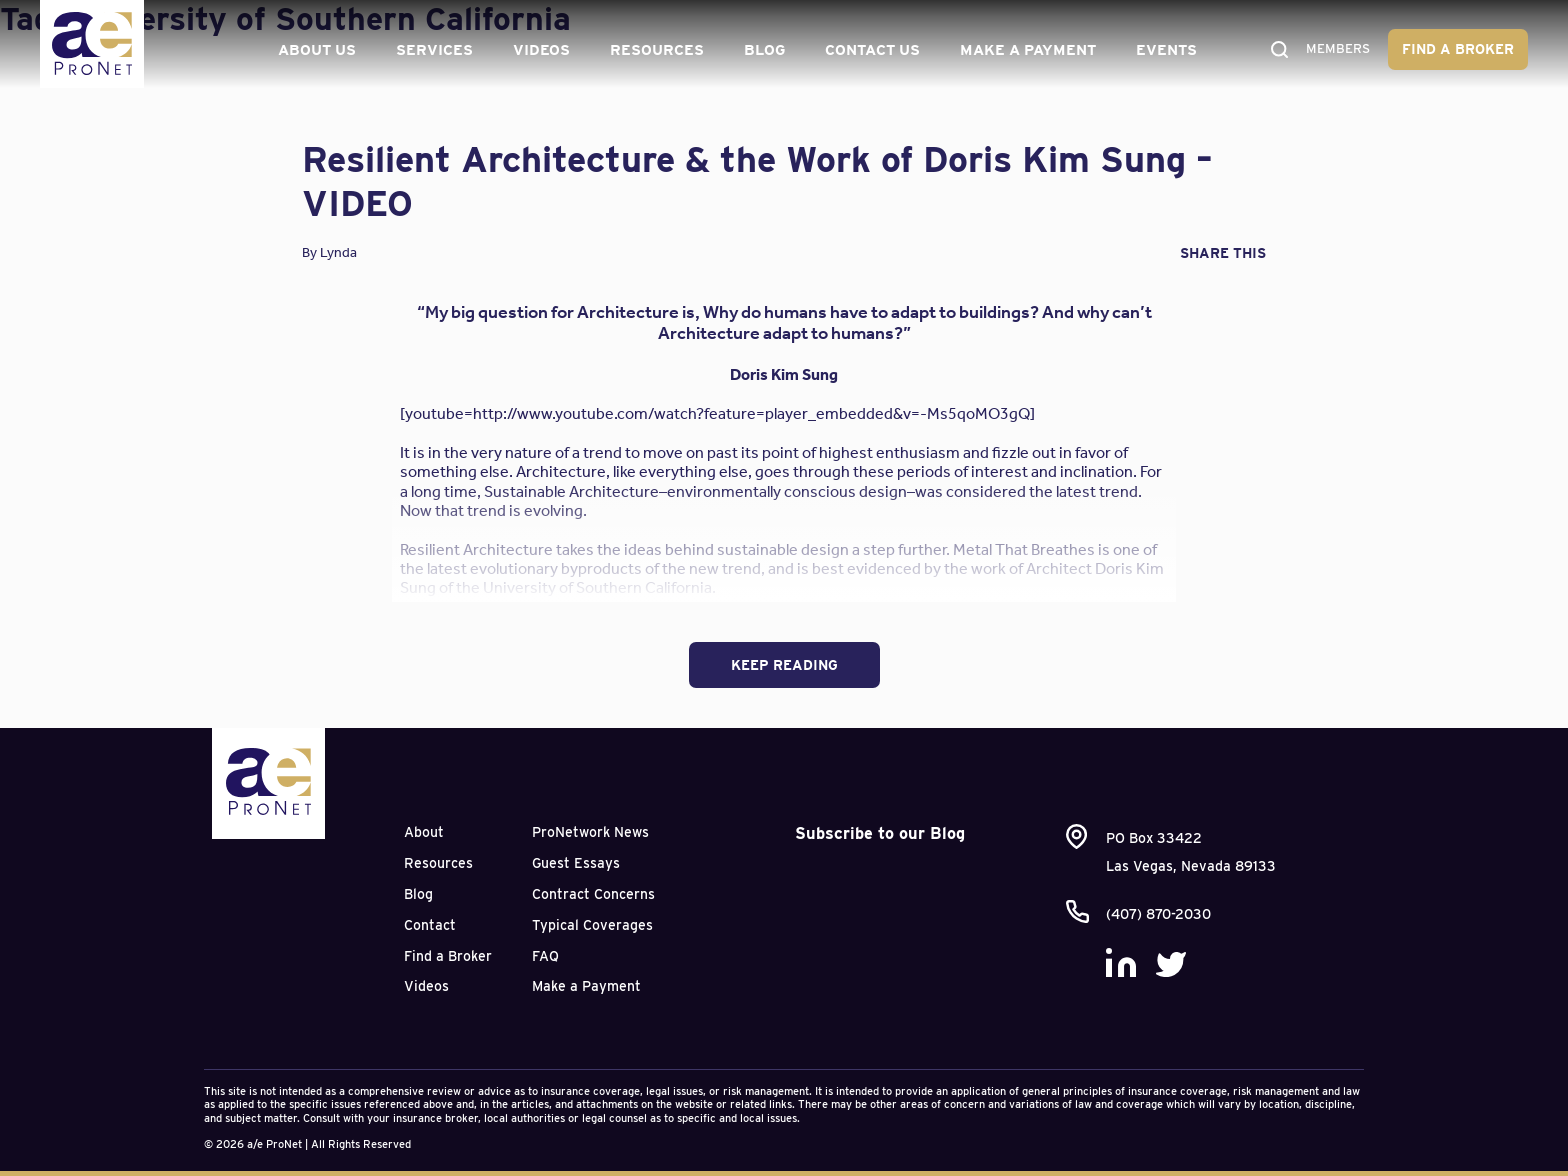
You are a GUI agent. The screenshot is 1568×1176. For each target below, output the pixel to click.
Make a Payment (1024, 50)
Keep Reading (784, 665)
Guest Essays (576, 863)
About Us (313, 50)
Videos (537, 50)
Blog (760, 50)
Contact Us (868, 50)
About (424, 832)
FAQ (545, 956)
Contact (430, 925)
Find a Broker (1458, 49)
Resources (653, 50)
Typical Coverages (592, 925)
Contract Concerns (593, 894)
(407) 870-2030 (1158, 914)
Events (1162, 50)
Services (430, 50)
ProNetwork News (590, 832)
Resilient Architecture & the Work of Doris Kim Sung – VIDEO (757, 180)
